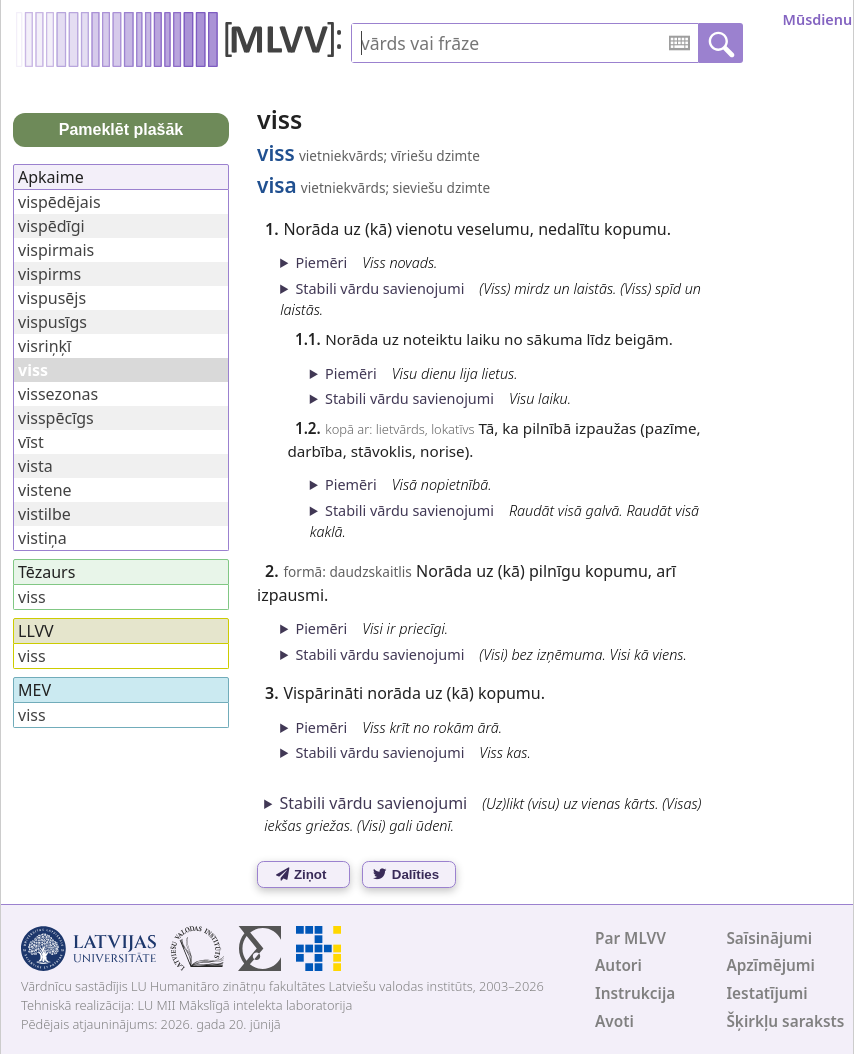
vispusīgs (52, 322)
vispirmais (56, 250)
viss (32, 597)
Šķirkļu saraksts (785, 1021)
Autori (618, 965)
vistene (45, 490)
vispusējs (52, 298)
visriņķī (44, 346)
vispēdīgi (51, 226)
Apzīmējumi (770, 965)
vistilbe (44, 514)
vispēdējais (59, 202)
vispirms (49, 274)
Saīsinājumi (769, 938)
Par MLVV (630, 938)
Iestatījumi (766, 993)
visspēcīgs (56, 418)
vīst (31, 442)
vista (35, 466)
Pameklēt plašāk (121, 129)
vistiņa (42, 538)
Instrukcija (635, 993)
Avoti (614, 1021)
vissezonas (58, 394)
